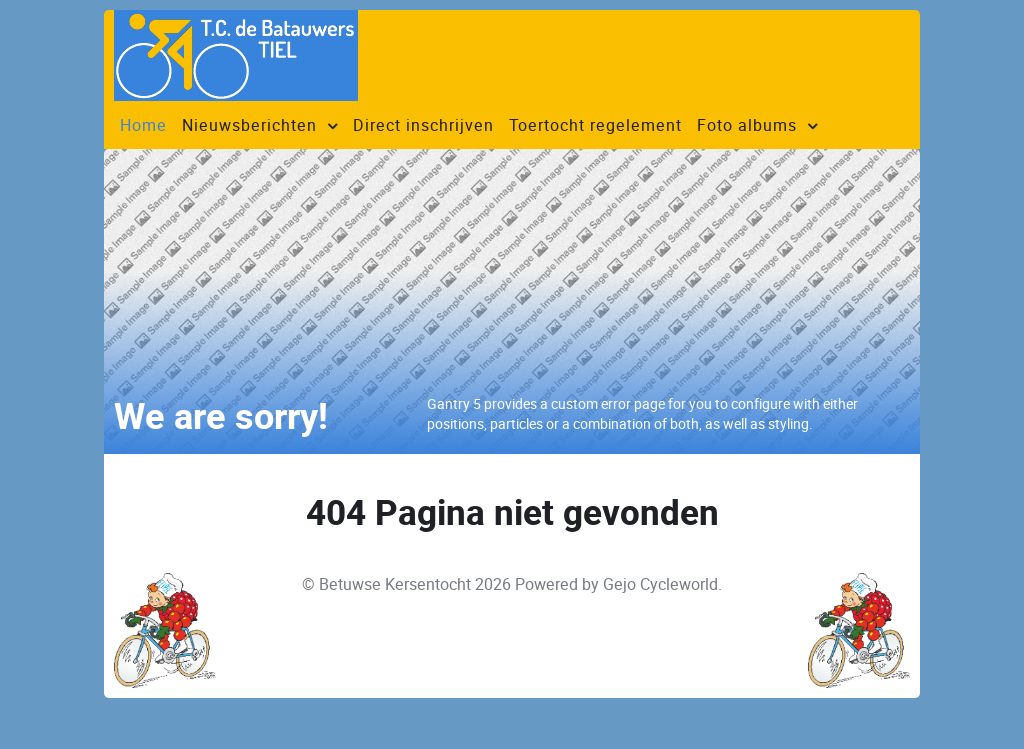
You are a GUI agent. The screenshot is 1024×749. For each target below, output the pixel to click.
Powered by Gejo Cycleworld (616, 584)
